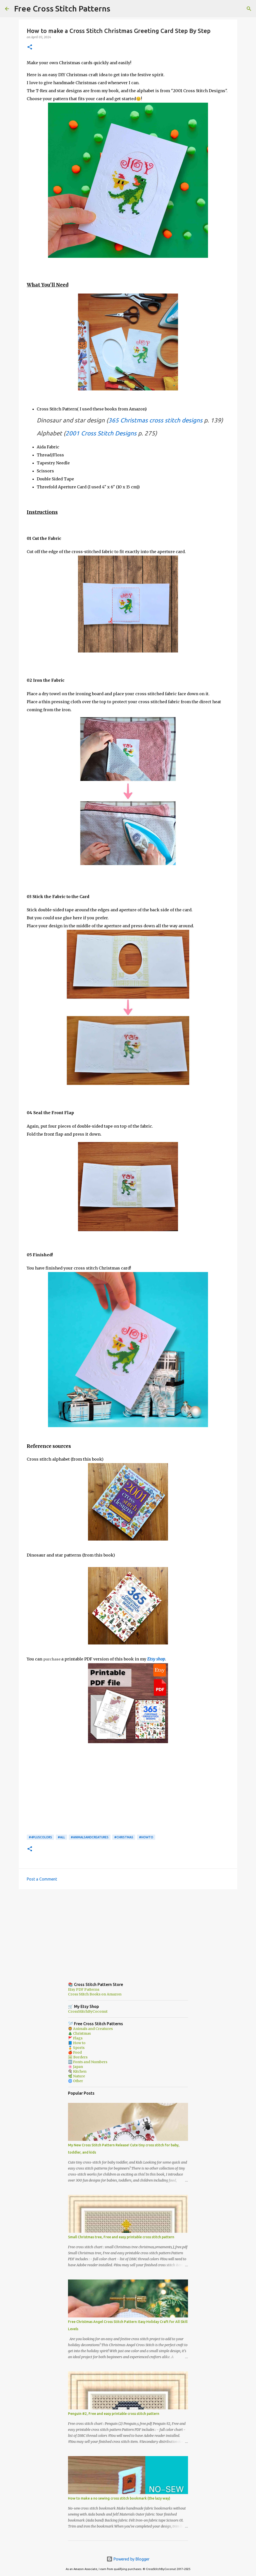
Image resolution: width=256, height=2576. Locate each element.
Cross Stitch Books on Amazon (95, 1994)
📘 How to (77, 2043)
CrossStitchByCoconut (88, 2011)
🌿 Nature (76, 2076)
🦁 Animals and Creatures (90, 2028)
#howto (146, 1837)
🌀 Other (75, 2081)
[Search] (117, 9)
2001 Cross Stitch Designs (101, 433)
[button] (30, 47)
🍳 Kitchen (77, 2071)
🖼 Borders (78, 2057)
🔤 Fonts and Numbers (87, 2062)
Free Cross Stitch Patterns (62, 8)
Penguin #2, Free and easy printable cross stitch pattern (113, 2414)
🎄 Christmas (79, 2033)
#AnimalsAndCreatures (89, 1837)
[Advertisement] (128, 1932)
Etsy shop (156, 1658)
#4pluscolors (40, 1837)
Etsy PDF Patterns (83, 1989)
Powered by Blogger (128, 2559)
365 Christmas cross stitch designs (155, 420)
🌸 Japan (75, 2066)
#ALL (61, 1837)
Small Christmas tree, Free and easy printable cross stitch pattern (121, 2237)
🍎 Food (75, 2052)
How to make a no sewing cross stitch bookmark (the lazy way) (119, 2498)
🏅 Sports (76, 2047)
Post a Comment (42, 1879)
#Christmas (123, 1837)
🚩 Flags (75, 2038)
